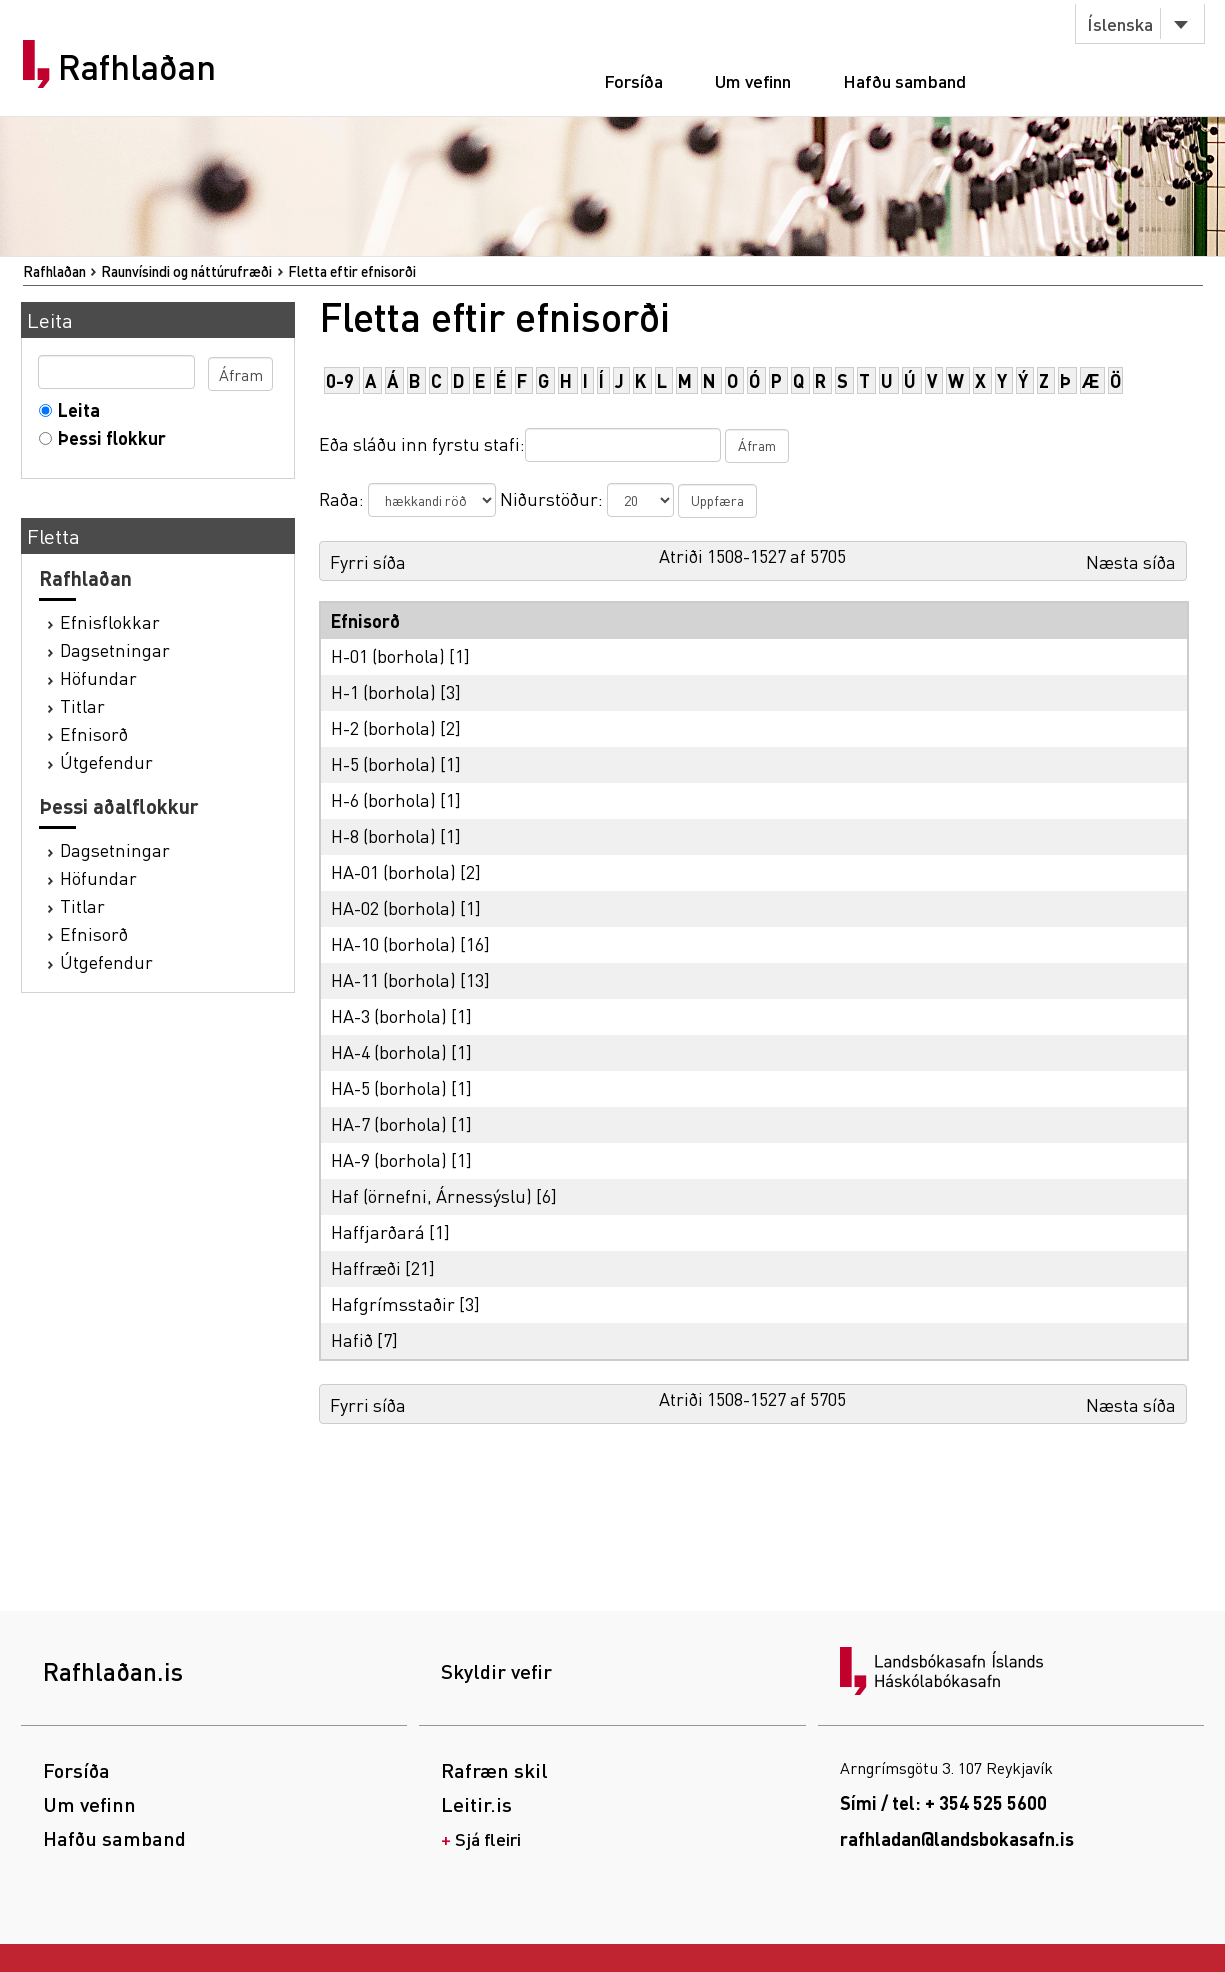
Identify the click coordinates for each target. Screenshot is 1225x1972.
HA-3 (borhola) (389, 1015)
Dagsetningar (115, 649)
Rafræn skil (494, 1770)
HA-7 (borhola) (389, 1123)
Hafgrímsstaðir (393, 1303)
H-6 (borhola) (383, 799)
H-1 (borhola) (383, 691)
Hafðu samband (904, 80)
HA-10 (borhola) (393, 943)
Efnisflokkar (110, 621)
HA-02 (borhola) (393, 907)
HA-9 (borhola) (389, 1159)
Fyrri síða (368, 561)
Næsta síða (1131, 561)
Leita (74, 409)
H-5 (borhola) (383, 763)
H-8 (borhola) (383, 835)
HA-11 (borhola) (393, 979)
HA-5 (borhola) (389, 1087)
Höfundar (98, 677)
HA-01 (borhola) (393, 871)
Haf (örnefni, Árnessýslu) (431, 1195)
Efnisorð (94, 733)
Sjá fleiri (488, 1838)
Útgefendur (106, 761)
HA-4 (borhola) (389, 1051)
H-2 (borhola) (383, 727)
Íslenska (1120, 23)
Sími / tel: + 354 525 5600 (943, 1802)
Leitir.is (476, 1804)
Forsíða (633, 80)
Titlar (82, 705)
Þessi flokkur (107, 437)
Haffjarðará (378, 1231)
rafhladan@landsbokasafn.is (957, 1838)
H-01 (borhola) (388, 655)
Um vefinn (753, 80)
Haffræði (366, 1267)
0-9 (340, 380)
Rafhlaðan (137, 67)
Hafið (352, 1339)
